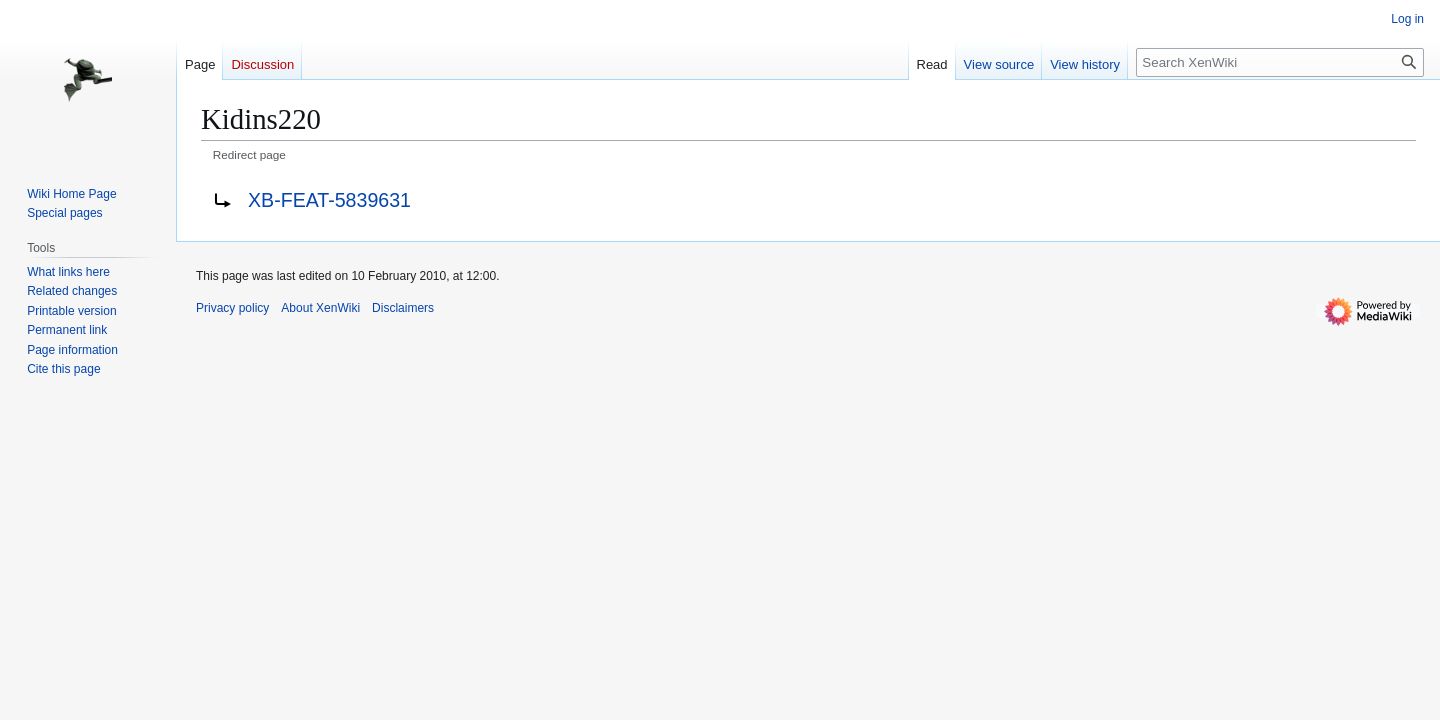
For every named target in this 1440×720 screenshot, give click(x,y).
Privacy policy (232, 308)
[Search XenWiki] (1280, 62)
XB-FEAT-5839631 (329, 200)
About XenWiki (320, 308)
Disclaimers (403, 308)
